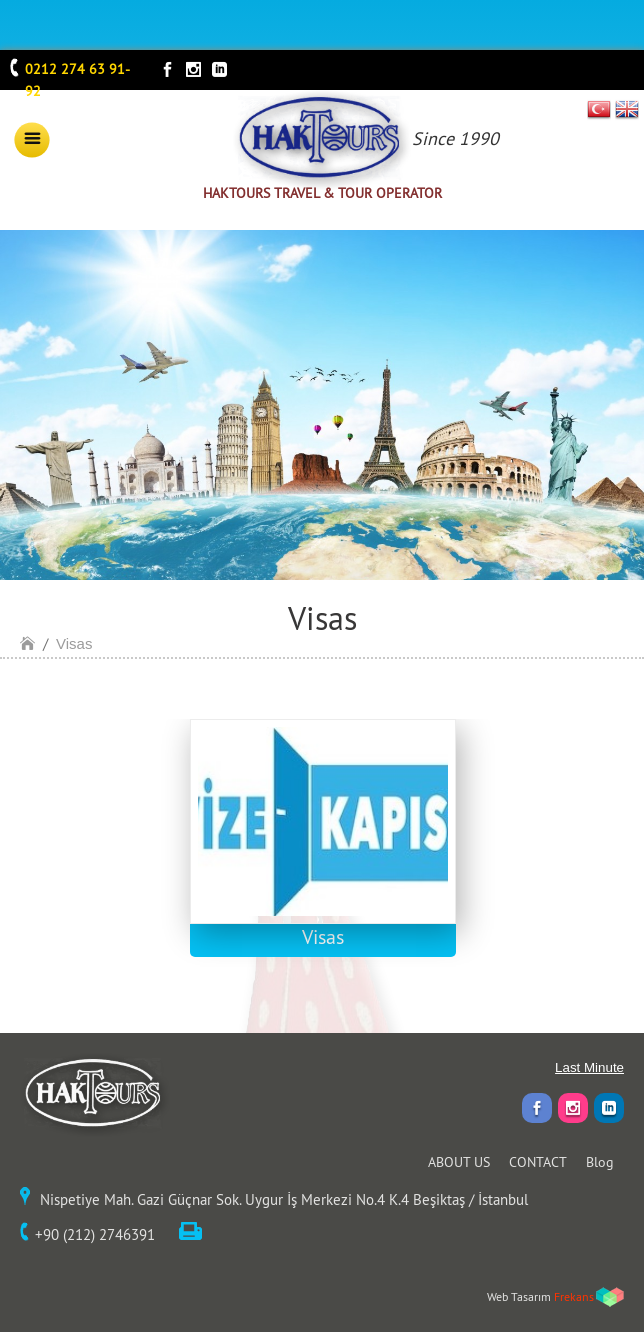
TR (599, 109)
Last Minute (589, 1067)
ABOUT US (459, 1162)
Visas (74, 643)
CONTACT (538, 1162)
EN (627, 109)
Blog (600, 1162)
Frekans (574, 1296)
